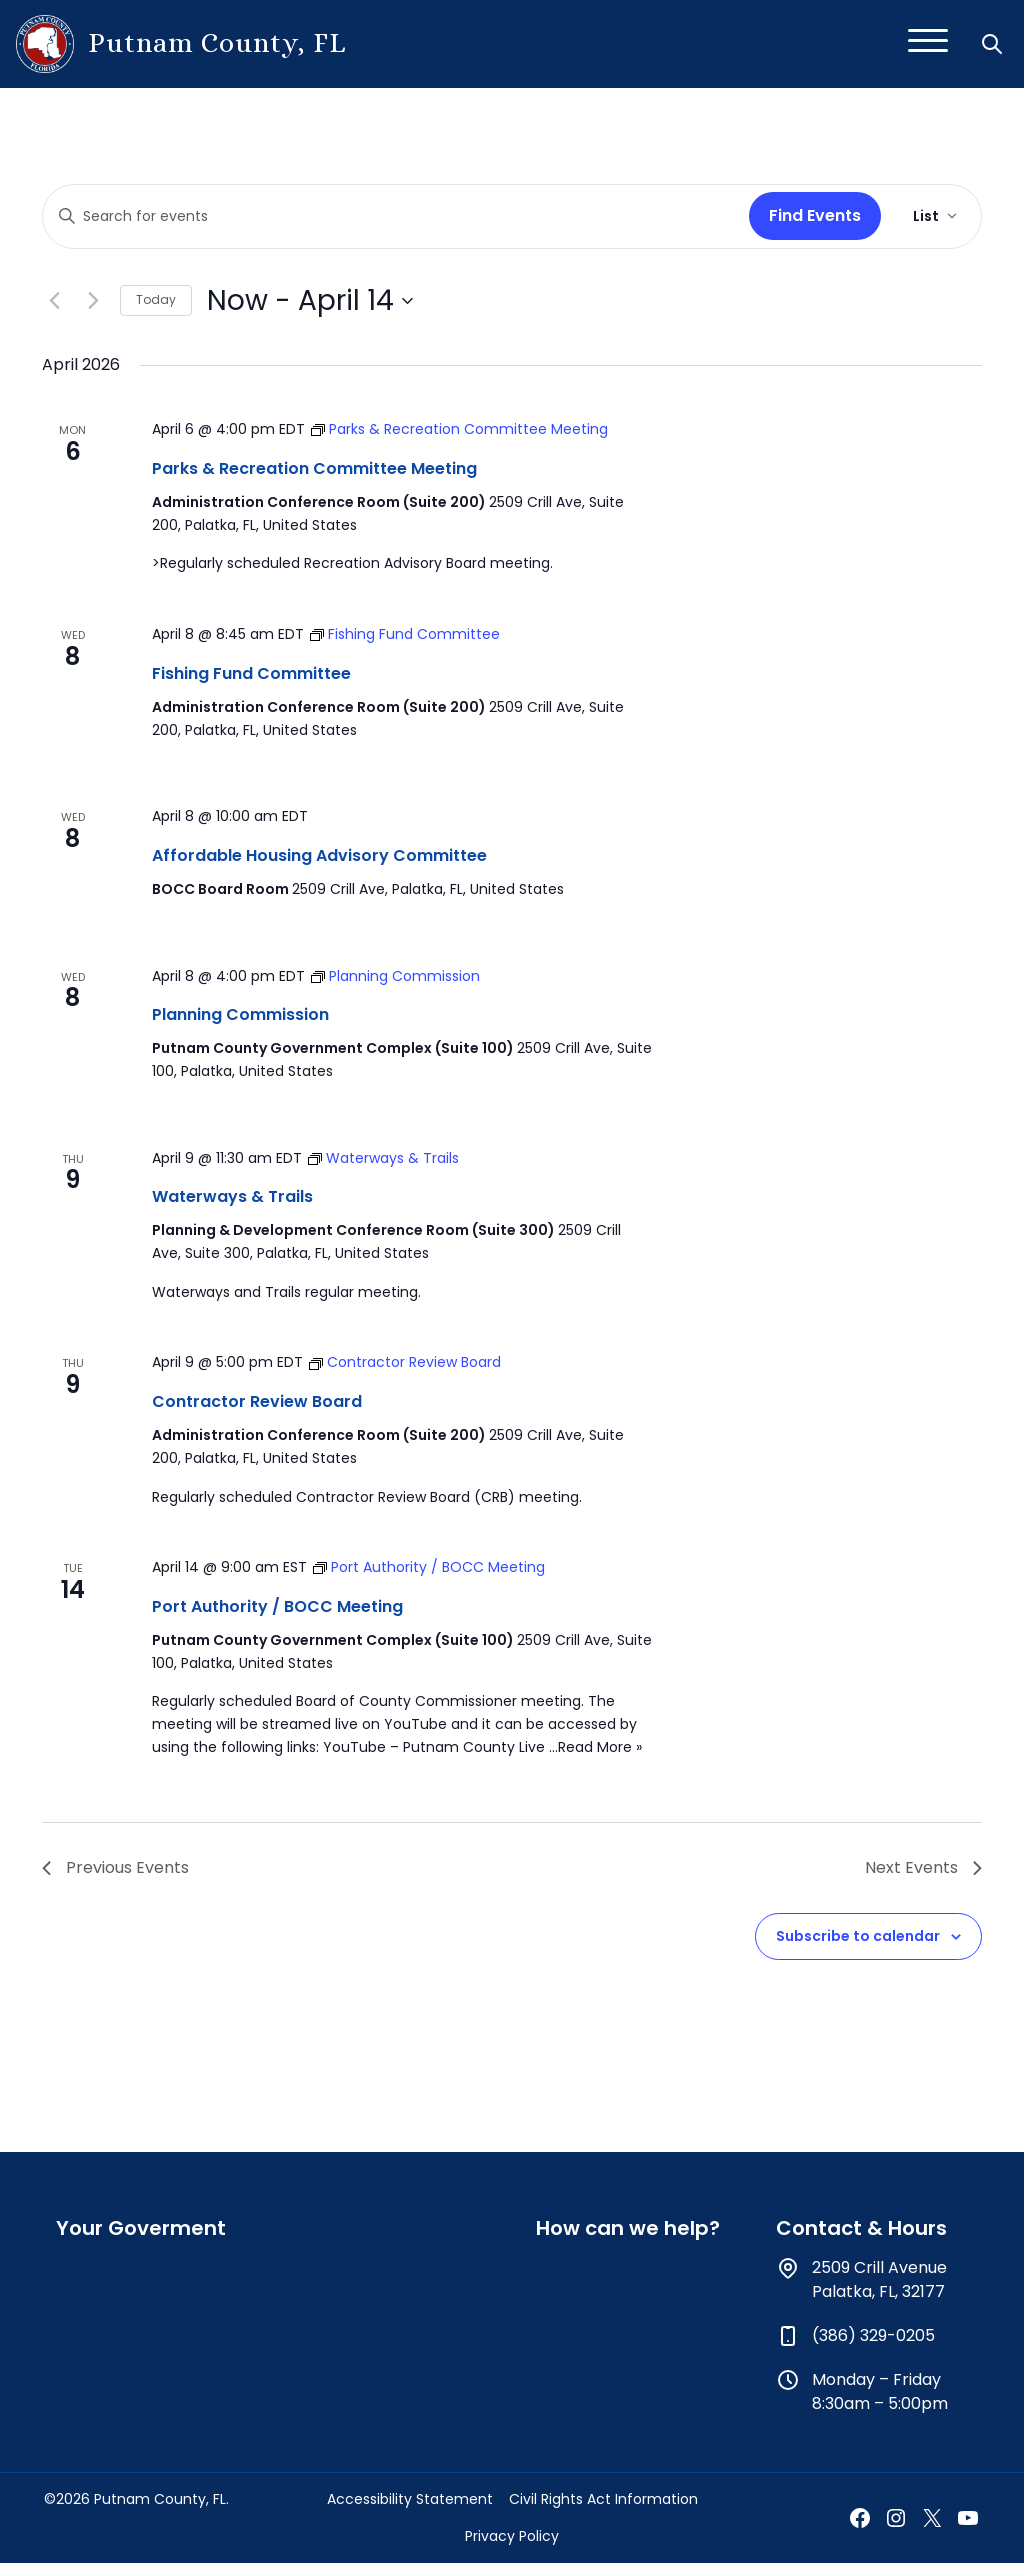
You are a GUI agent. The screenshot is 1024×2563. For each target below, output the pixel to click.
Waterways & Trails (232, 1196)
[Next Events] (93, 301)
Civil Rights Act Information (603, 2499)
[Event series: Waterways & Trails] (383, 1158)
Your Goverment (141, 2228)
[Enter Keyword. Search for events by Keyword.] (392, 216)
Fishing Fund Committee (251, 673)
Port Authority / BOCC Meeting (277, 1606)
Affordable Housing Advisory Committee (319, 855)
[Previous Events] (54, 301)
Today (156, 299)
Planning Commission (240, 1014)
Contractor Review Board (257, 1401)
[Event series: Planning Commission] (395, 976)
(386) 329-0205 (873, 2335)
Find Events (815, 215)
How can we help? (628, 2228)
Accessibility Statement (410, 2499)
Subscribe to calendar (858, 1936)
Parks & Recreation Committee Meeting (314, 468)
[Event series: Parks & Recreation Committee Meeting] (459, 429)
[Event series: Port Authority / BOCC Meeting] (429, 1567)
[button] (994, 44)
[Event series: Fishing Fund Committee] (405, 634)
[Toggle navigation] (928, 44)
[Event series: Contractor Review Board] (405, 1362)
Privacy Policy (512, 2536)
